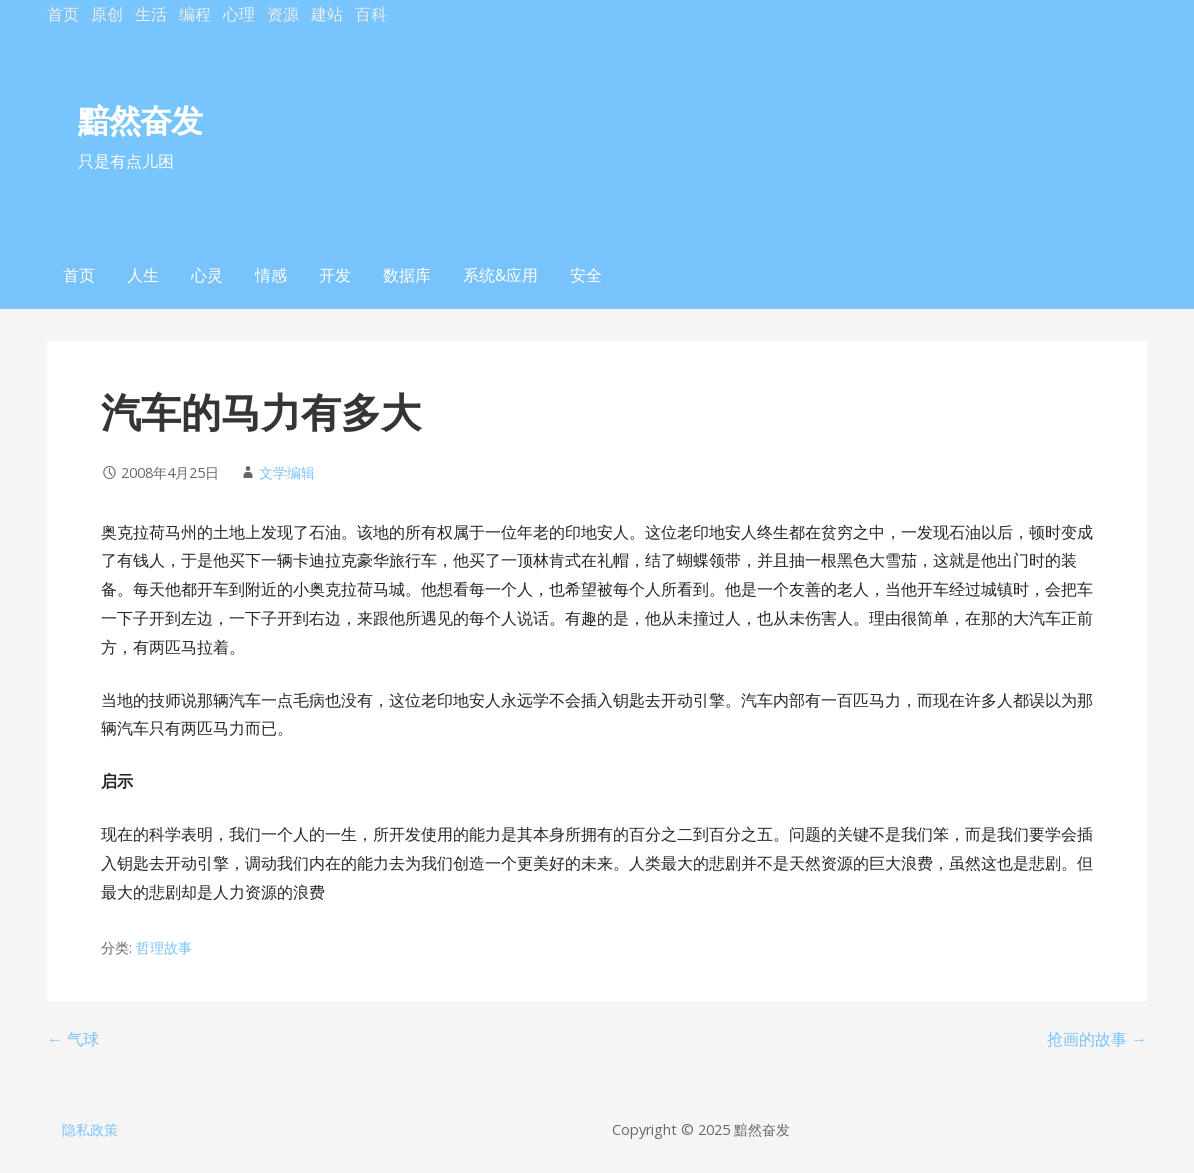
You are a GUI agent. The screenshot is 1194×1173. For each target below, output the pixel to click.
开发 (335, 275)
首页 (63, 14)
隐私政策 (90, 1129)
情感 (271, 275)
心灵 (207, 275)
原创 (107, 14)
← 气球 (73, 1039)
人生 (143, 275)
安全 (586, 275)
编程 (195, 14)
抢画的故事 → (1097, 1039)
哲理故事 (164, 947)
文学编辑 (287, 472)
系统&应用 (500, 275)
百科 (371, 14)
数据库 (407, 275)
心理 (239, 14)
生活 (151, 14)
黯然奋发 (140, 119)
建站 (327, 14)
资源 (283, 14)
